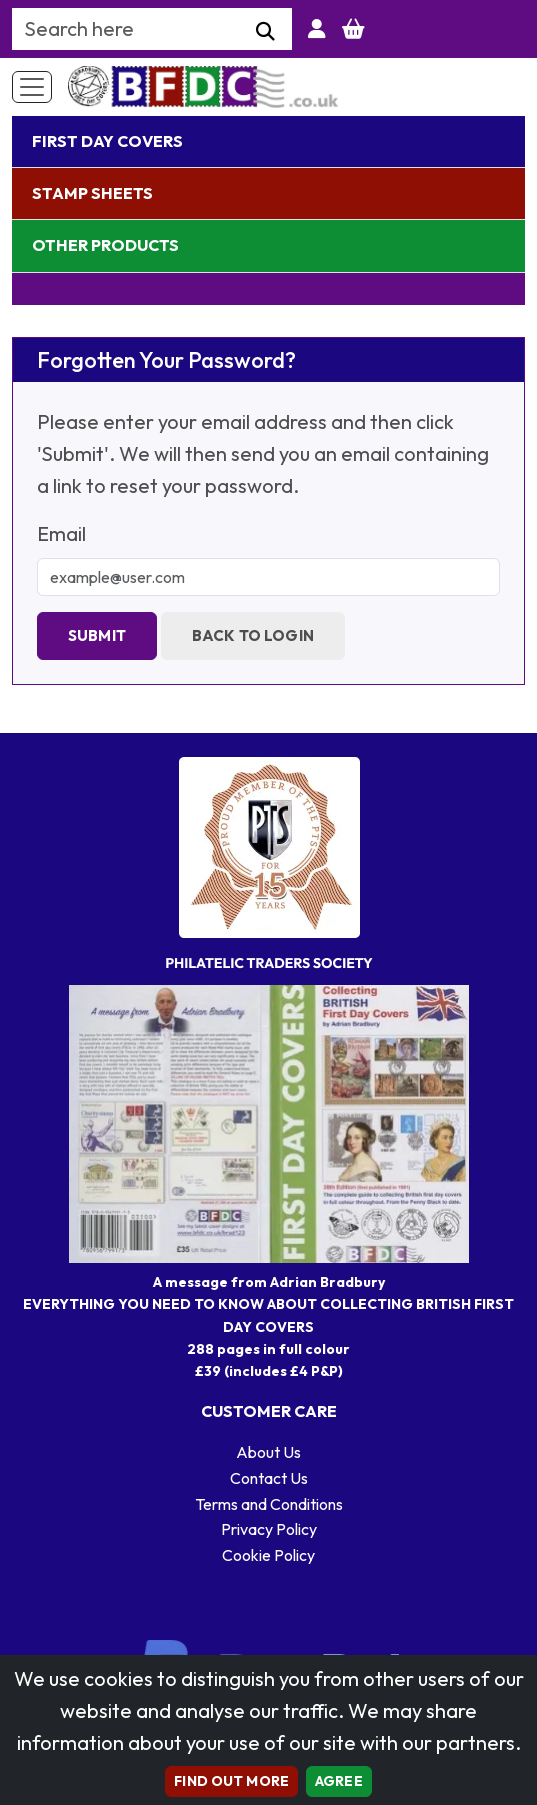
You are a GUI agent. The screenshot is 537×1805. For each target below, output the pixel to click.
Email (61, 533)
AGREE (339, 1781)
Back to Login (253, 635)
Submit (97, 635)
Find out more (231, 1781)
